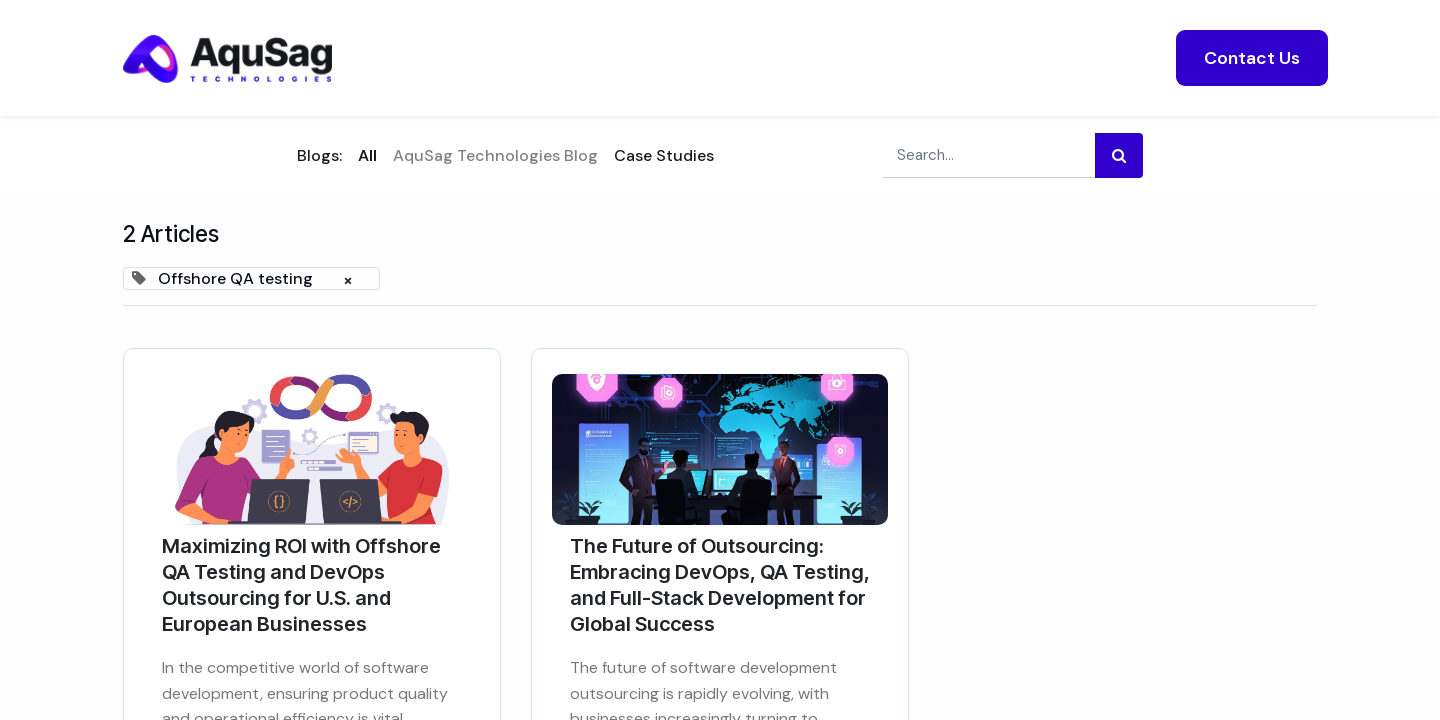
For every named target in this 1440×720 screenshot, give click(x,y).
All (367, 155)
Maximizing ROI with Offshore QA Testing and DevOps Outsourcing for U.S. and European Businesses (301, 585)
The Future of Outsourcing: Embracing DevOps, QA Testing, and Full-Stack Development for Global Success (720, 585)
